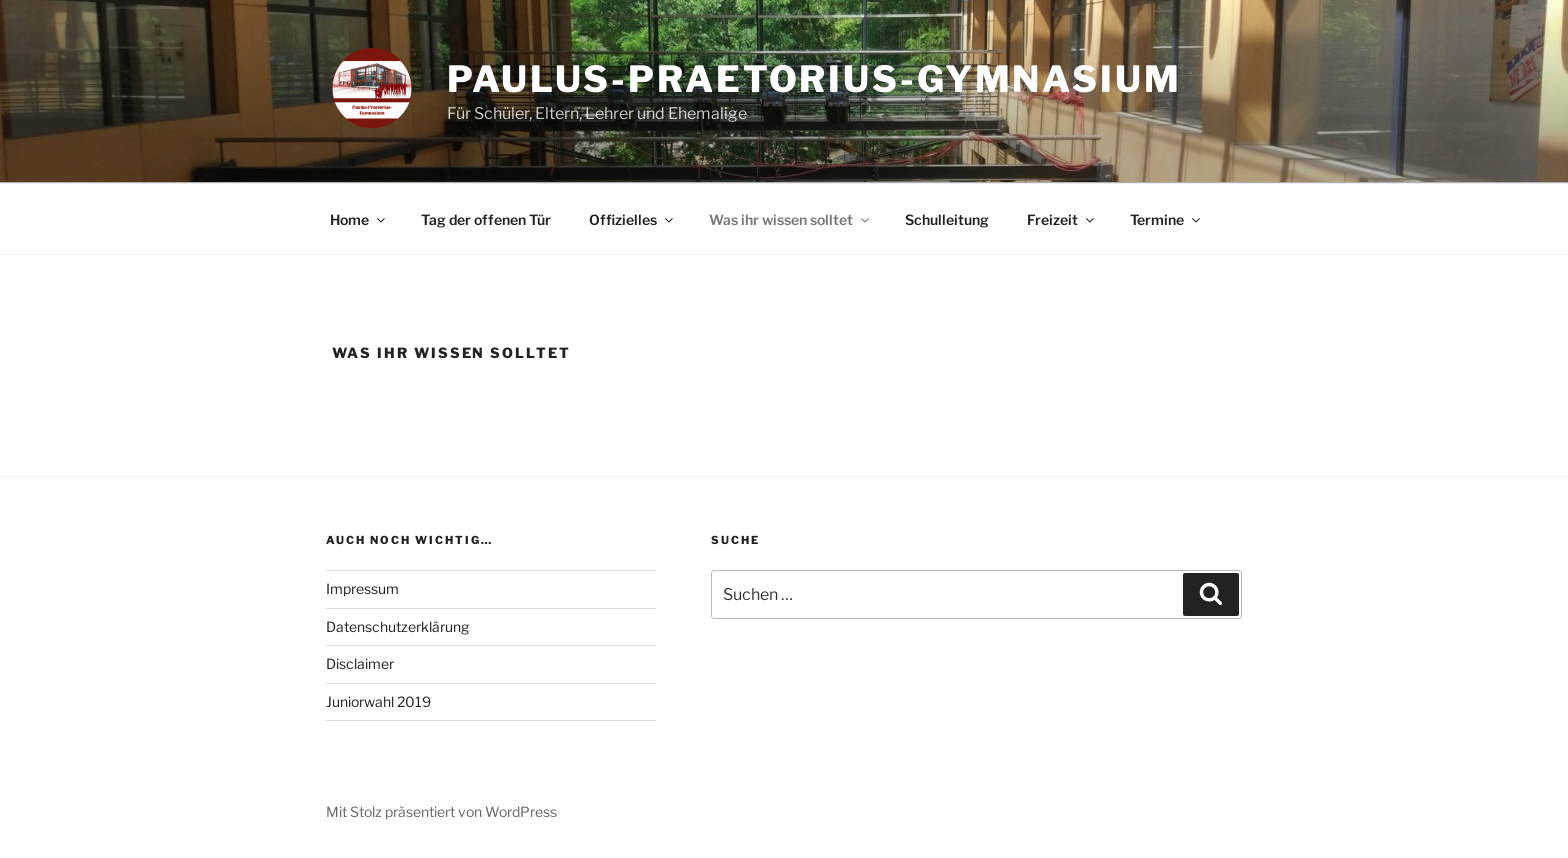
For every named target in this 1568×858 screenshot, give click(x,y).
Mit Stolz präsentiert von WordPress (441, 811)
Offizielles (632, 219)
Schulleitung (947, 219)
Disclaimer (360, 663)
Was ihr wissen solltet (790, 219)
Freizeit (1062, 219)
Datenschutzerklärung (397, 626)
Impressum (362, 588)
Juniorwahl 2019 (378, 701)
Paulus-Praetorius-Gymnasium (814, 79)
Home (359, 219)
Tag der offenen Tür (486, 219)
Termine (1166, 219)
